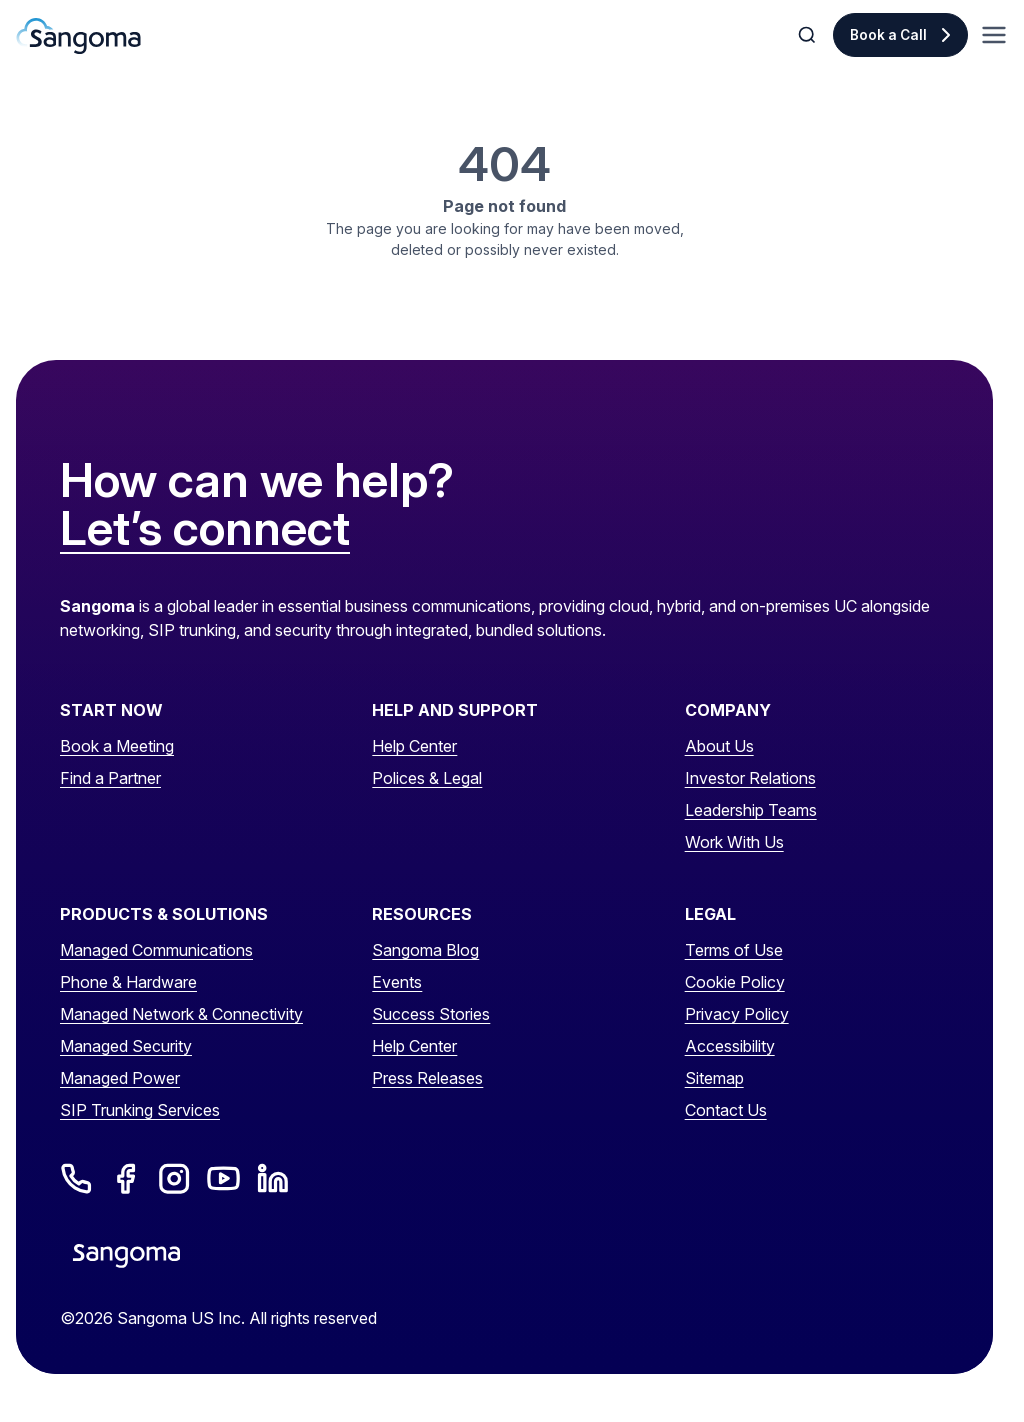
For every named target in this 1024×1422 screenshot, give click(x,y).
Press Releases (427, 1078)
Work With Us (734, 842)
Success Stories (431, 1014)
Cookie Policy (735, 982)
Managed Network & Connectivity (181, 1014)
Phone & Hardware (128, 982)
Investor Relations (750, 778)
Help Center (414, 746)
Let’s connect (205, 529)
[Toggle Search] (809, 35)
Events (397, 982)
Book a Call (888, 35)
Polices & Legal (427, 778)
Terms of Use (734, 950)
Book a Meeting (117, 746)
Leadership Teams (751, 810)
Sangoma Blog (425, 950)
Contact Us (726, 1110)
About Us (719, 746)
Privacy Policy (737, 1014)
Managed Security (126, 1046)
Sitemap (714, 1078)
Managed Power (120, 1078)
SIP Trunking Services (140, 1110)
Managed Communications (156, 950)
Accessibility (730, 1046)
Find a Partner (110, 778)
